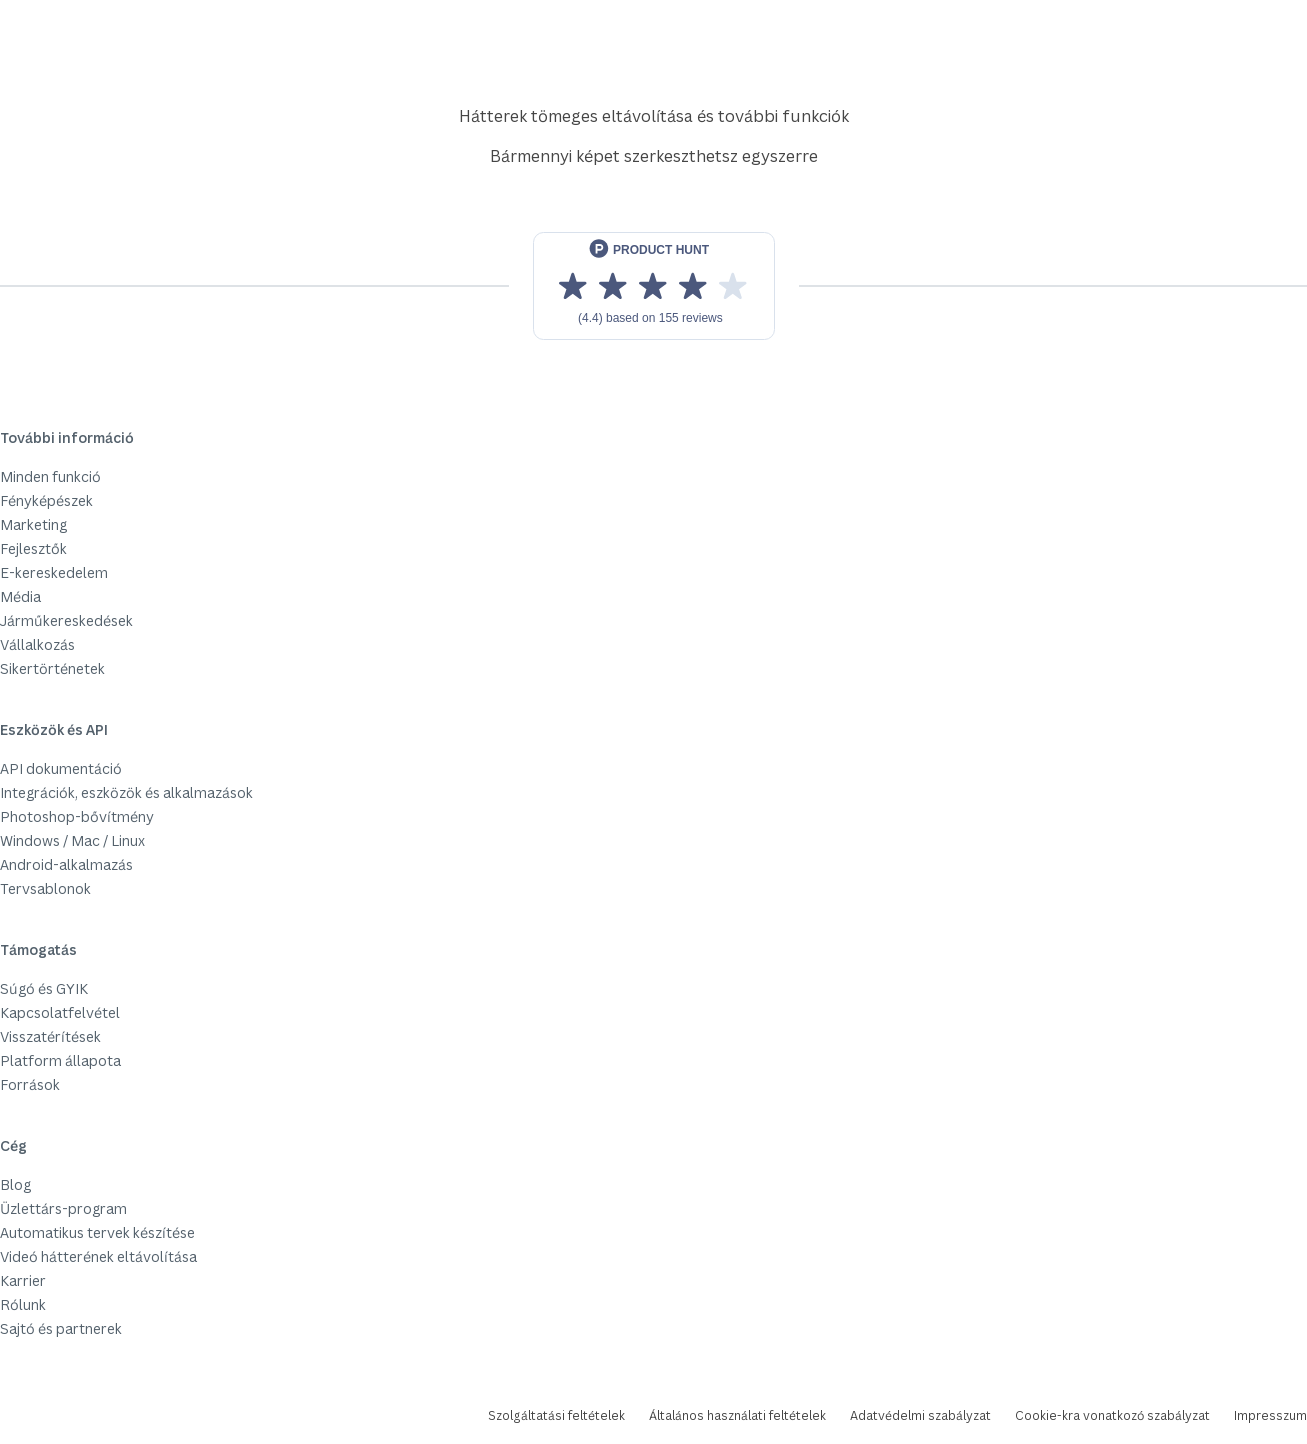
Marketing (33, 524)
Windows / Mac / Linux (72, 840)
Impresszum (1270, 1415)
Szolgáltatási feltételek (556, 1415)
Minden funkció (50, 476)
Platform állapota (60, 1060)
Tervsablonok (45, 888)
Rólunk (23, 1304)
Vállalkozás (37, 644)
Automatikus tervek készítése (97, 1232)
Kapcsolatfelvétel (60, 1012)
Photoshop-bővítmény (77, 816)
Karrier (23, 1280)
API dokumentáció (61, 768)
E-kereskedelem (54, 572)
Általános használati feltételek (737, 1415)
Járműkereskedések (66, 620)
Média (20, 596)
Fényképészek (46, 500)
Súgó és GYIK (44, 988)
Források (30, 1084)
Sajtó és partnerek (61, 1328)
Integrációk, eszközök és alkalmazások (126, 792)
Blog (15, 1184)
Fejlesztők (33, 548)
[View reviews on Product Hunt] (654, 286)
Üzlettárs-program (63, 1208)
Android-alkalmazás (66, 864)
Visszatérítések (50, 1036)
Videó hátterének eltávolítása (98, 1256)
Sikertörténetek (52, 668)
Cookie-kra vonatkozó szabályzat (1112, 1415)
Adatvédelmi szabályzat (920, 1415)
